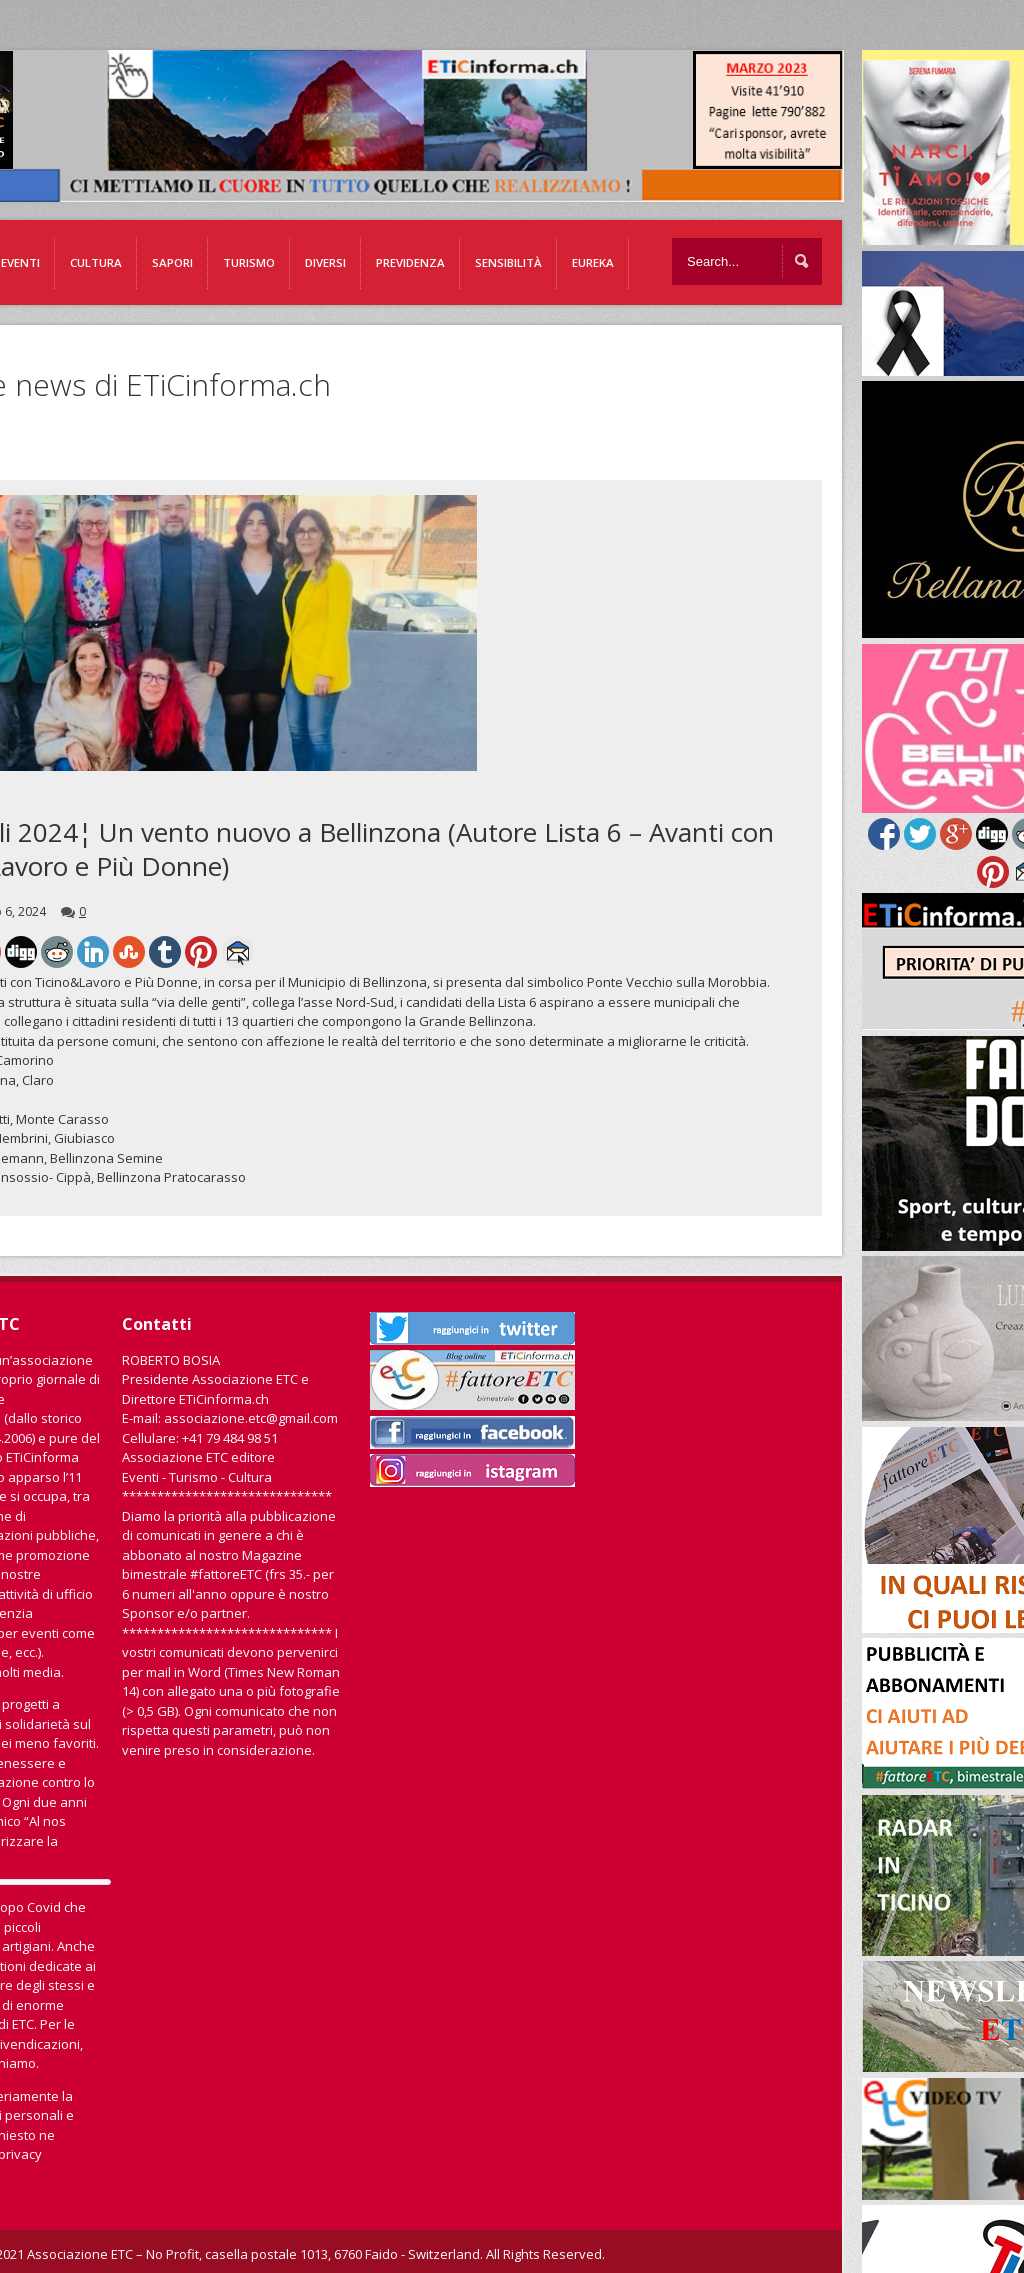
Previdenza (410, 262)
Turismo (249, 262)
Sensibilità (508, 262)
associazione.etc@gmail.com (251, 1418)
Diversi (325, 262)
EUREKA (593, 262)
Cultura (96, 262)
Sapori (172, 262)
